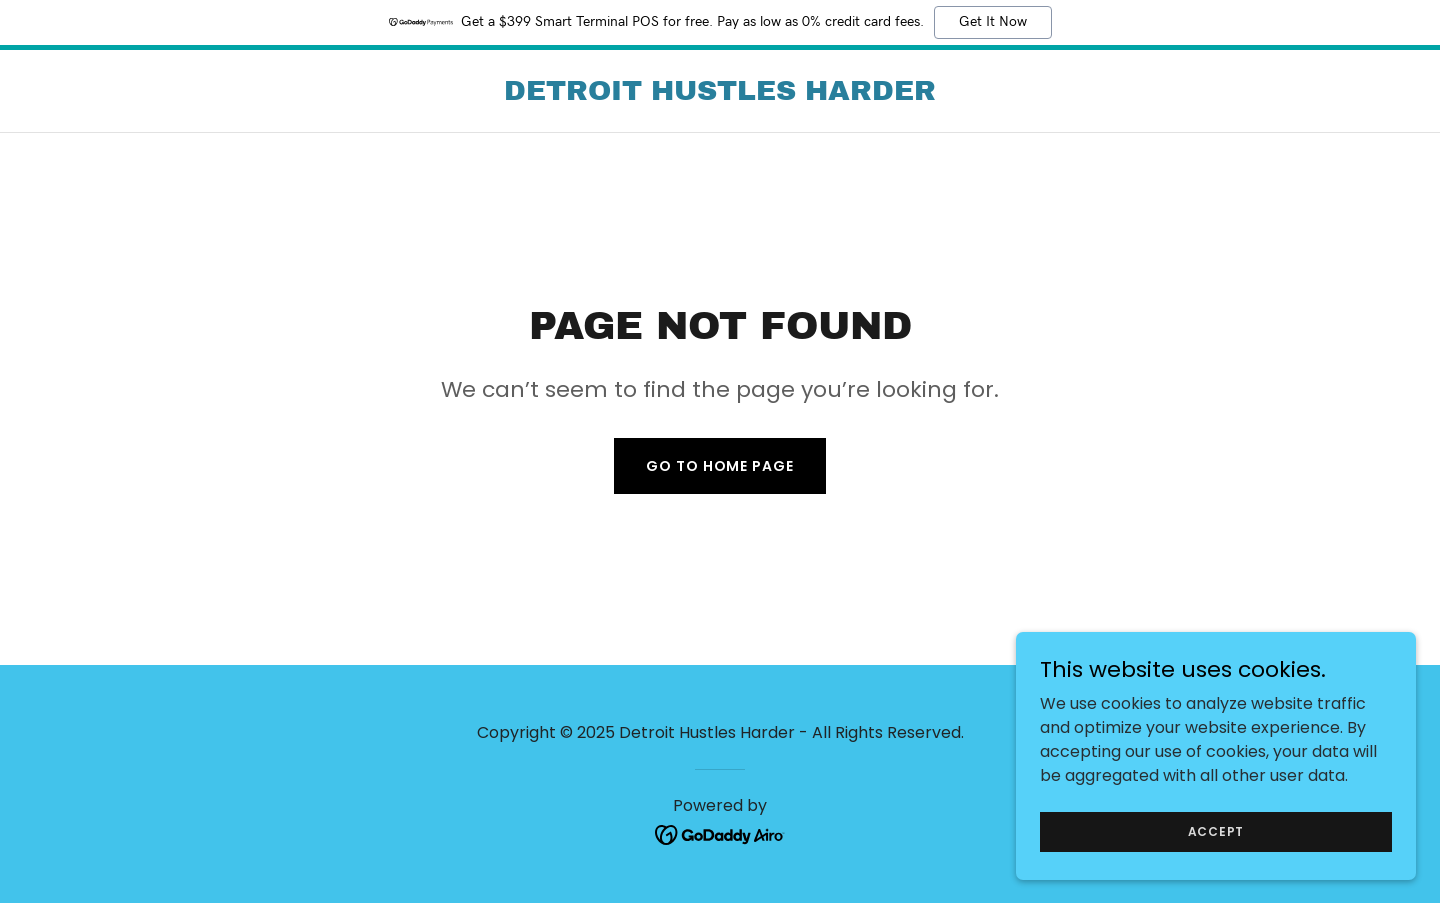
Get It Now (993, 22)
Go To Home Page (719, 466)
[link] (720, 94)
